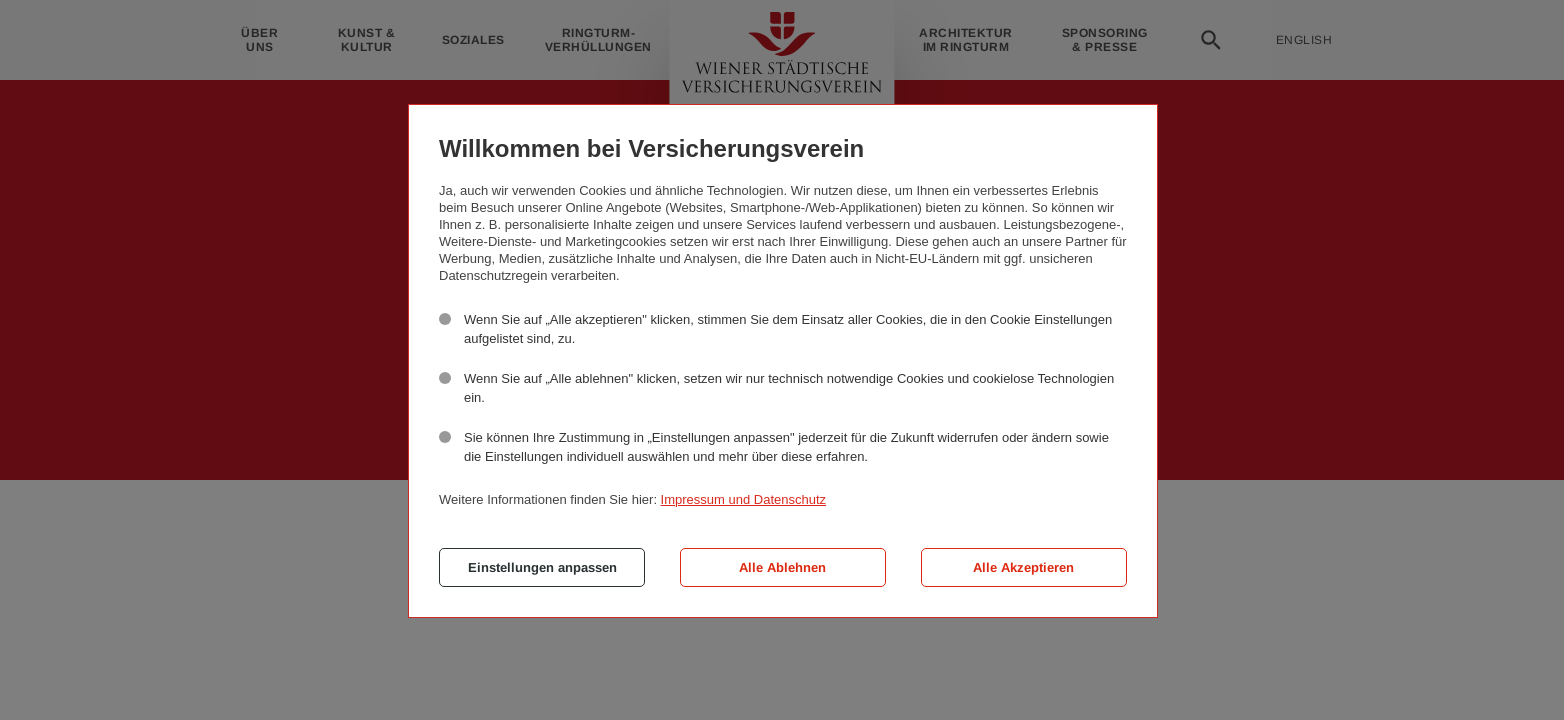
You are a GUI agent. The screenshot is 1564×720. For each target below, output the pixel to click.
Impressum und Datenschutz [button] (743, 499)
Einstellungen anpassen (542, 567)
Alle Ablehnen (782, 567)
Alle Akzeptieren (1023, 567)
